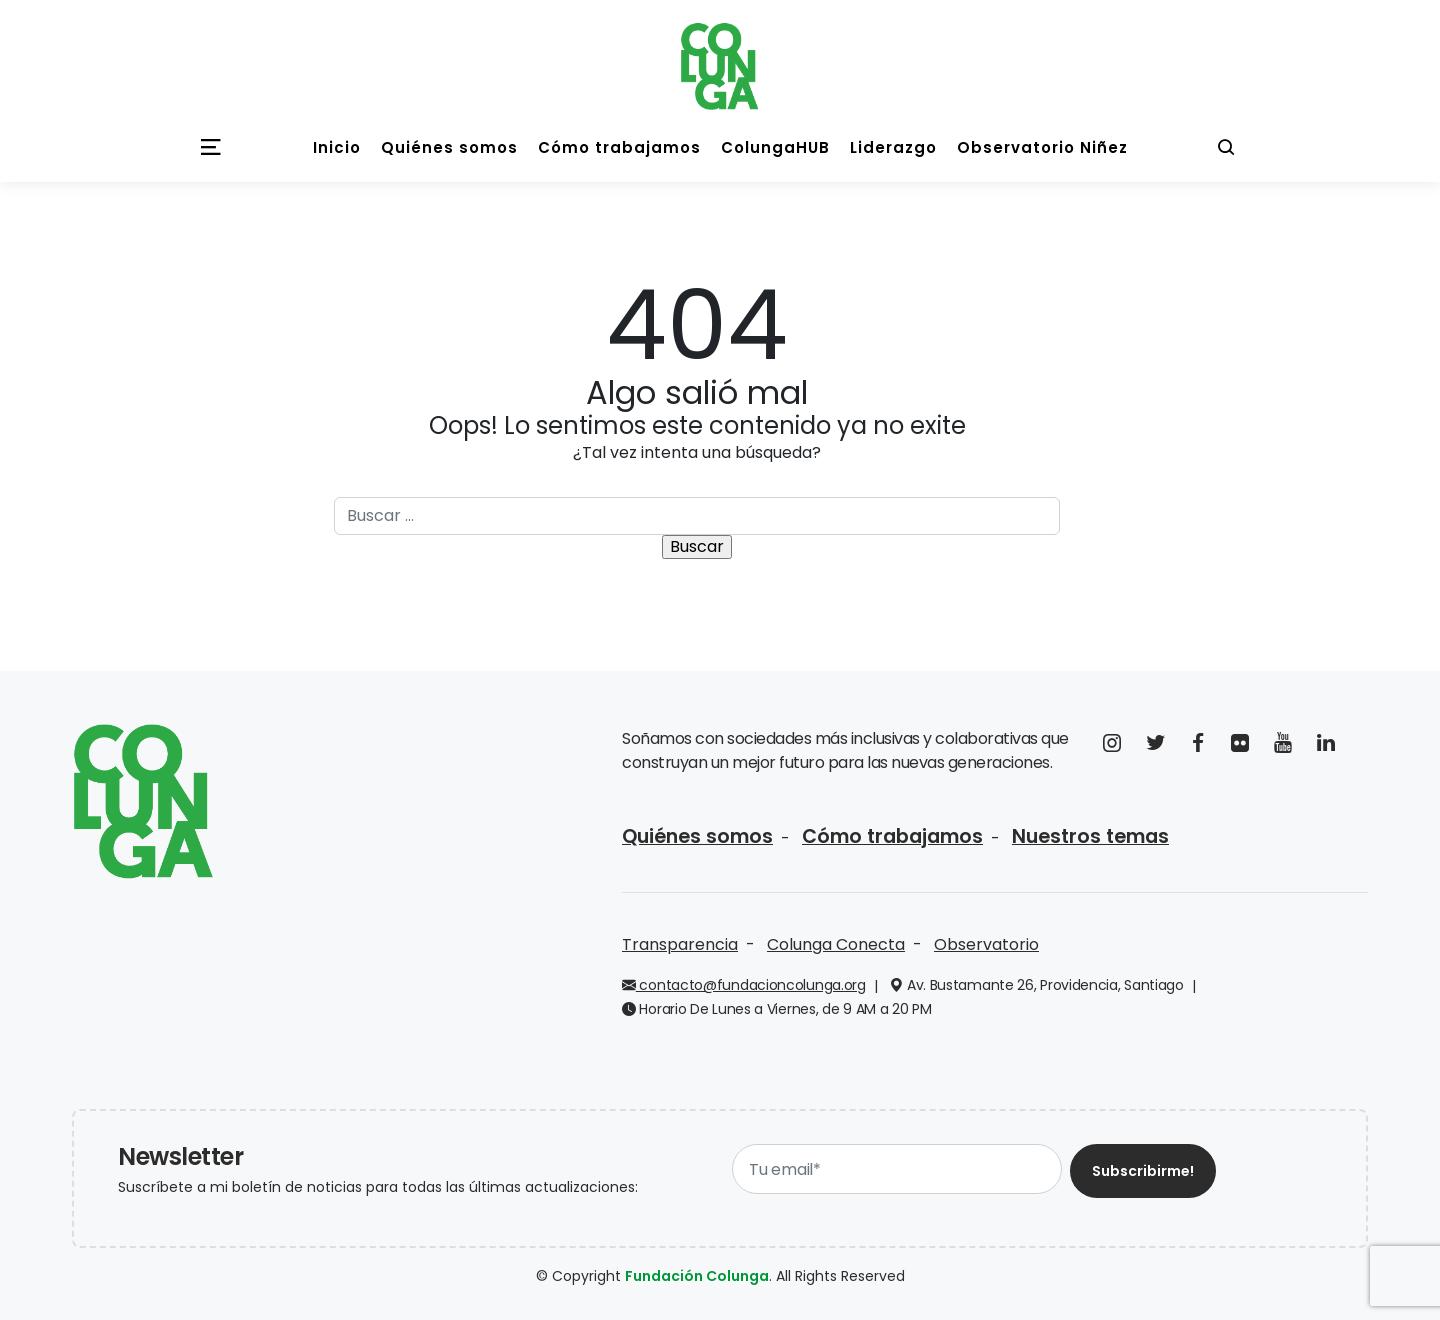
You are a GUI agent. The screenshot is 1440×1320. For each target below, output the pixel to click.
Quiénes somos (697, 836)
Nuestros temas (1090, 836)
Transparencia (680, 944)
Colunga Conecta (836, 944)
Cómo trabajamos (892, 836)
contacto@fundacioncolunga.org (744, 985)
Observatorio (986, 944)
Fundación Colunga (697, 1276)
